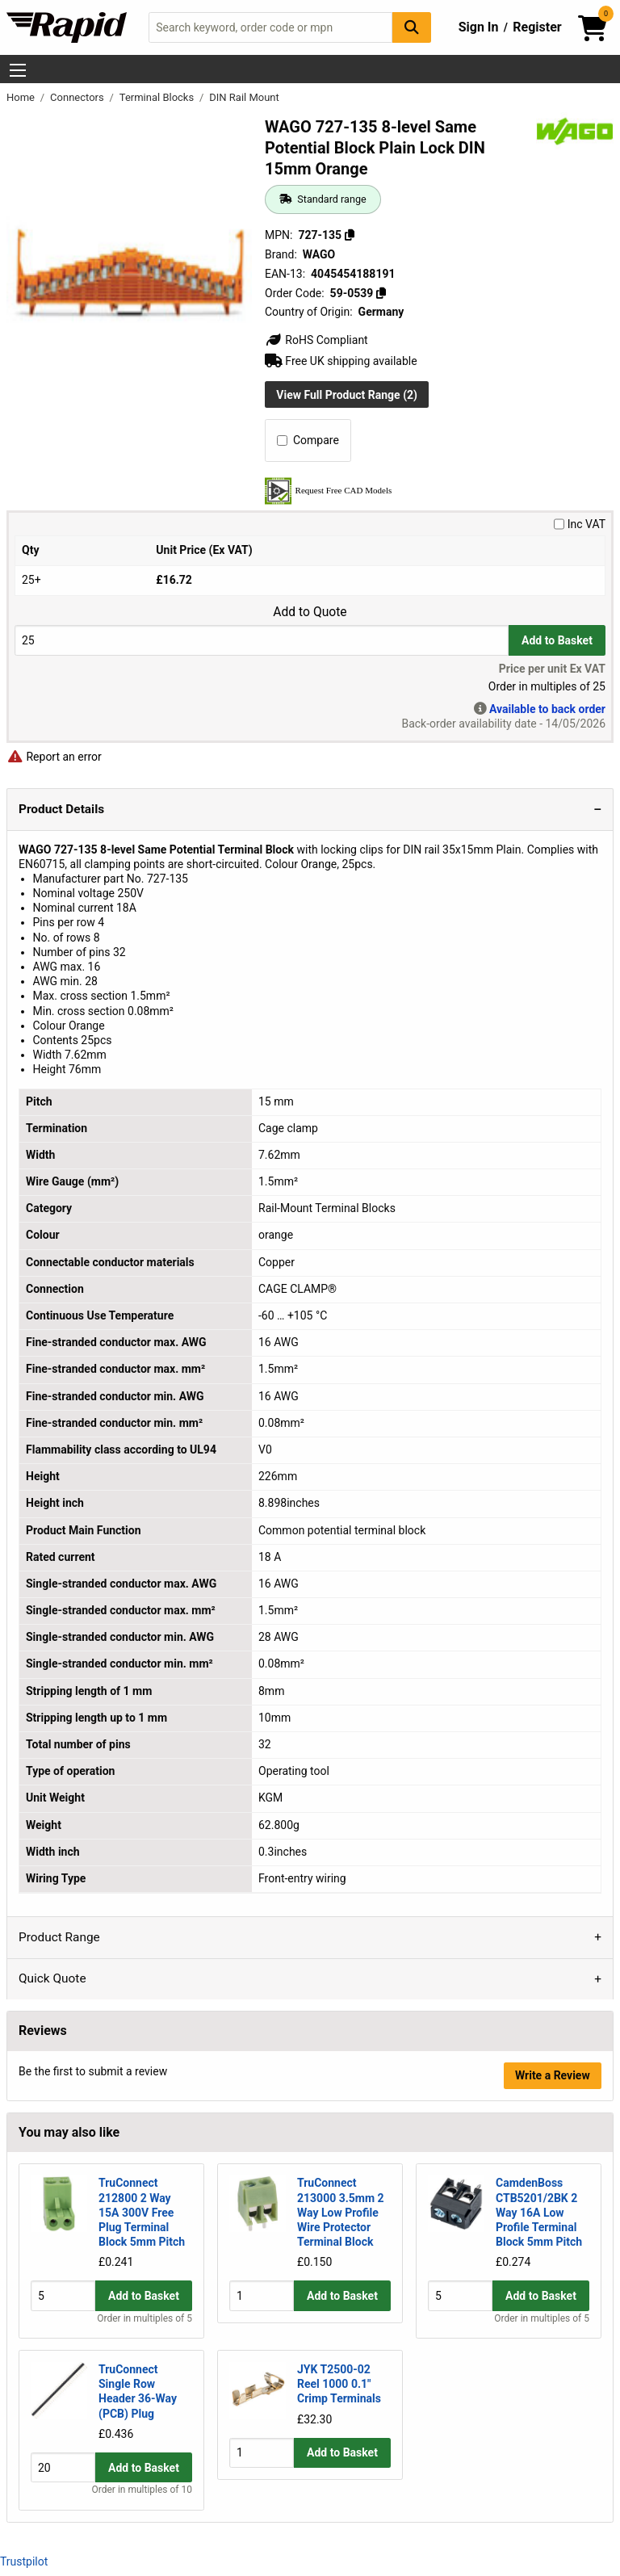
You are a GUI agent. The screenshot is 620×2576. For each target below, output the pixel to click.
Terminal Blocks (158, 97)
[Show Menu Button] (18, 70)
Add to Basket (557, 640)
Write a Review (552, 2075)
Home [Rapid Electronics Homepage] (21, 97)
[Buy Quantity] (262, 640)
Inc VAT (579, 524)
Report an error (54, 756)
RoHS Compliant (316, 340)
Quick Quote (52, 1978)
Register (537, 27)
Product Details (61, 809)
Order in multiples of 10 (142, 2490)
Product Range (59, 1937)
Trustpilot (24, 2561)
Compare (308, 440)
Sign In (479, 27)
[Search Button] (411, 27)
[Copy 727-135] (349, 235)
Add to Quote (309, 612)
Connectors (78, 97)
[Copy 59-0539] (381, 293)
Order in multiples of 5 (144, 2318)
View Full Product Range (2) (346, 394)
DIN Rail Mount (244, 97)
